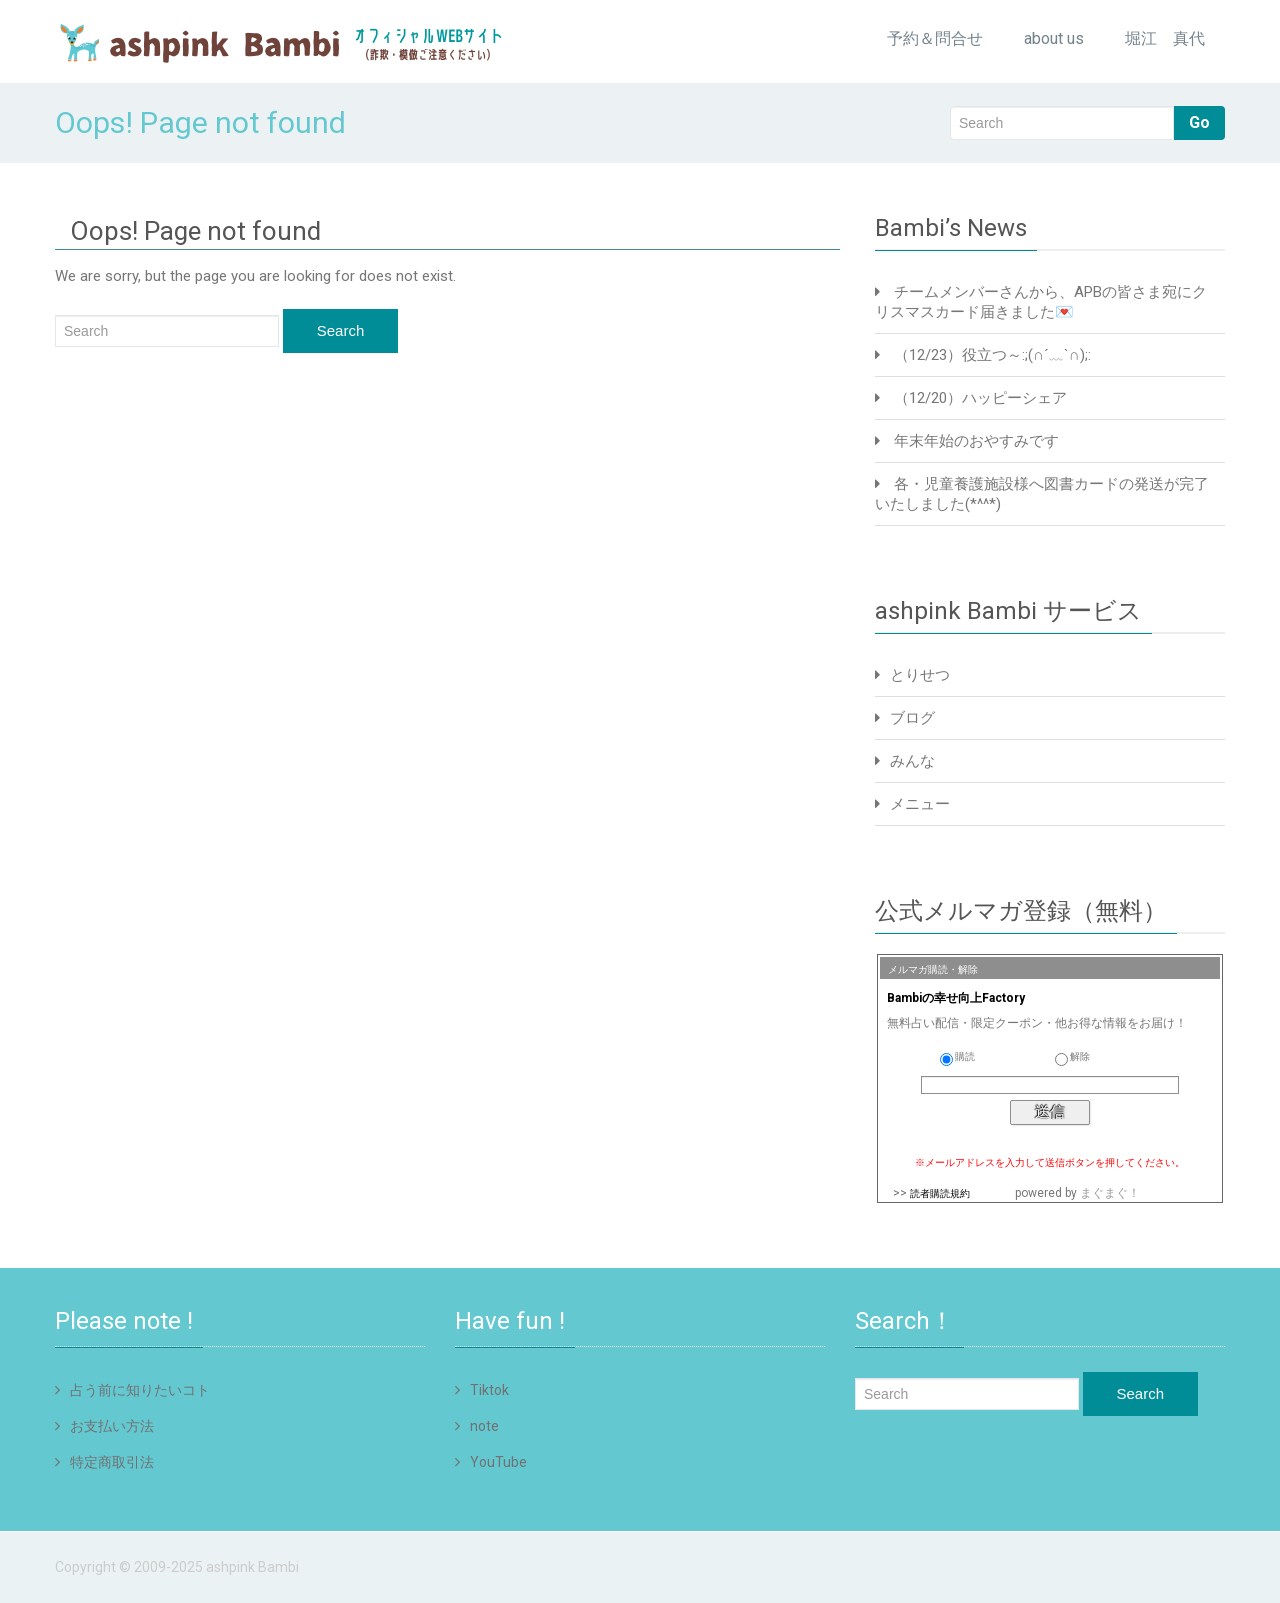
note (484, 1426)
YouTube (498, 1462)
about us (1054, 38)
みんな (912, 761)
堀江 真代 (1165, 38)
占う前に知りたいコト (140, 1390)
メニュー (920, 804)
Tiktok (489, 1390)
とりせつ (920, 675)
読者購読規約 (940, 1193)
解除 (1072, 1056)
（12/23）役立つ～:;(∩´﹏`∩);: (992, 355)
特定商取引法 (112, 1462)
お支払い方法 (112, 1426)
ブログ (912, 718)
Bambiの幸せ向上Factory (956, 998)
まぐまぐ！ (1110, 1193)
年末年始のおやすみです (976, 441)
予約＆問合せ (935, 38)
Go (1199, 122)
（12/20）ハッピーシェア (980, 398)
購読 (957, 1056)
